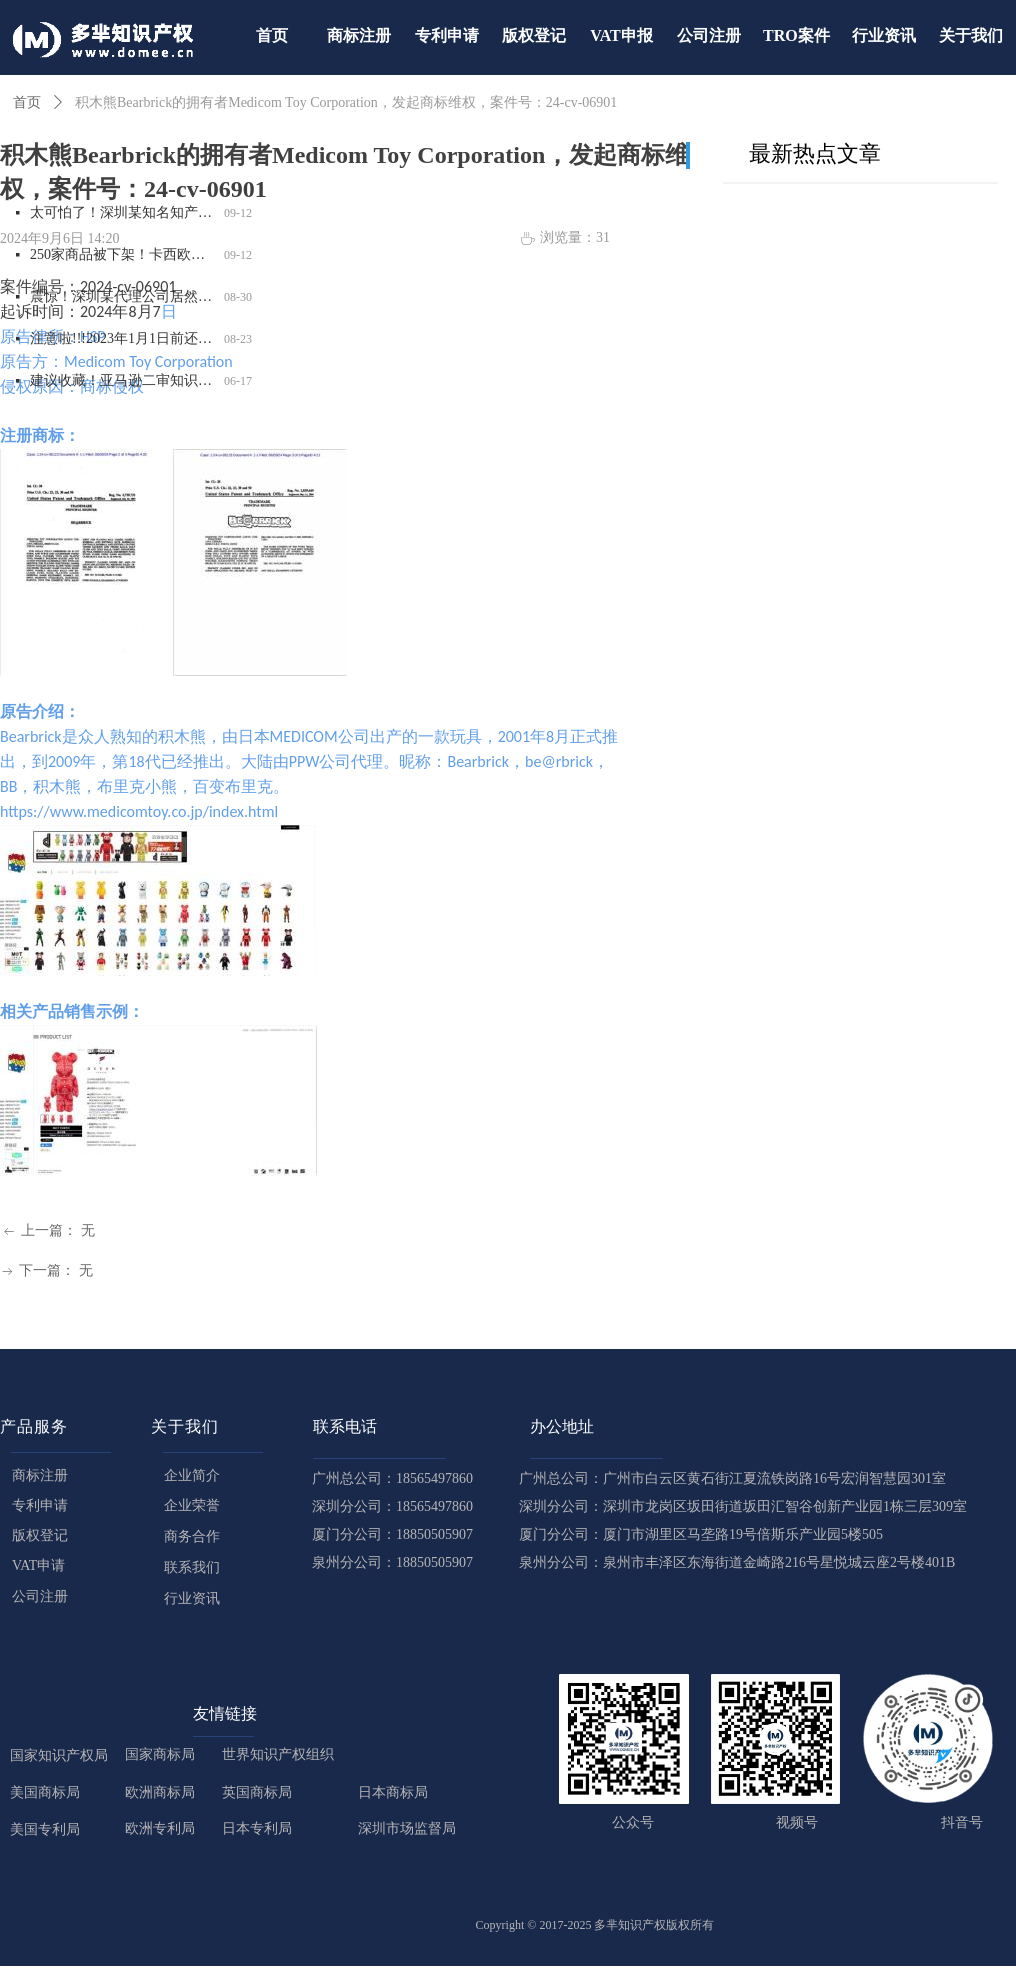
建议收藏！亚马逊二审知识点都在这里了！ (123, 382)
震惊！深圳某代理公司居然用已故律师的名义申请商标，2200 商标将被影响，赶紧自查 (123, 298)
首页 (27, 102)
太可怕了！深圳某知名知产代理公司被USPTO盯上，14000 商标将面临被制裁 (123, 214)
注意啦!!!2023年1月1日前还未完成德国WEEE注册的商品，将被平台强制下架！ (123, 340)
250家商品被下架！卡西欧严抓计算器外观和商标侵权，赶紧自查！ (123, 256)
